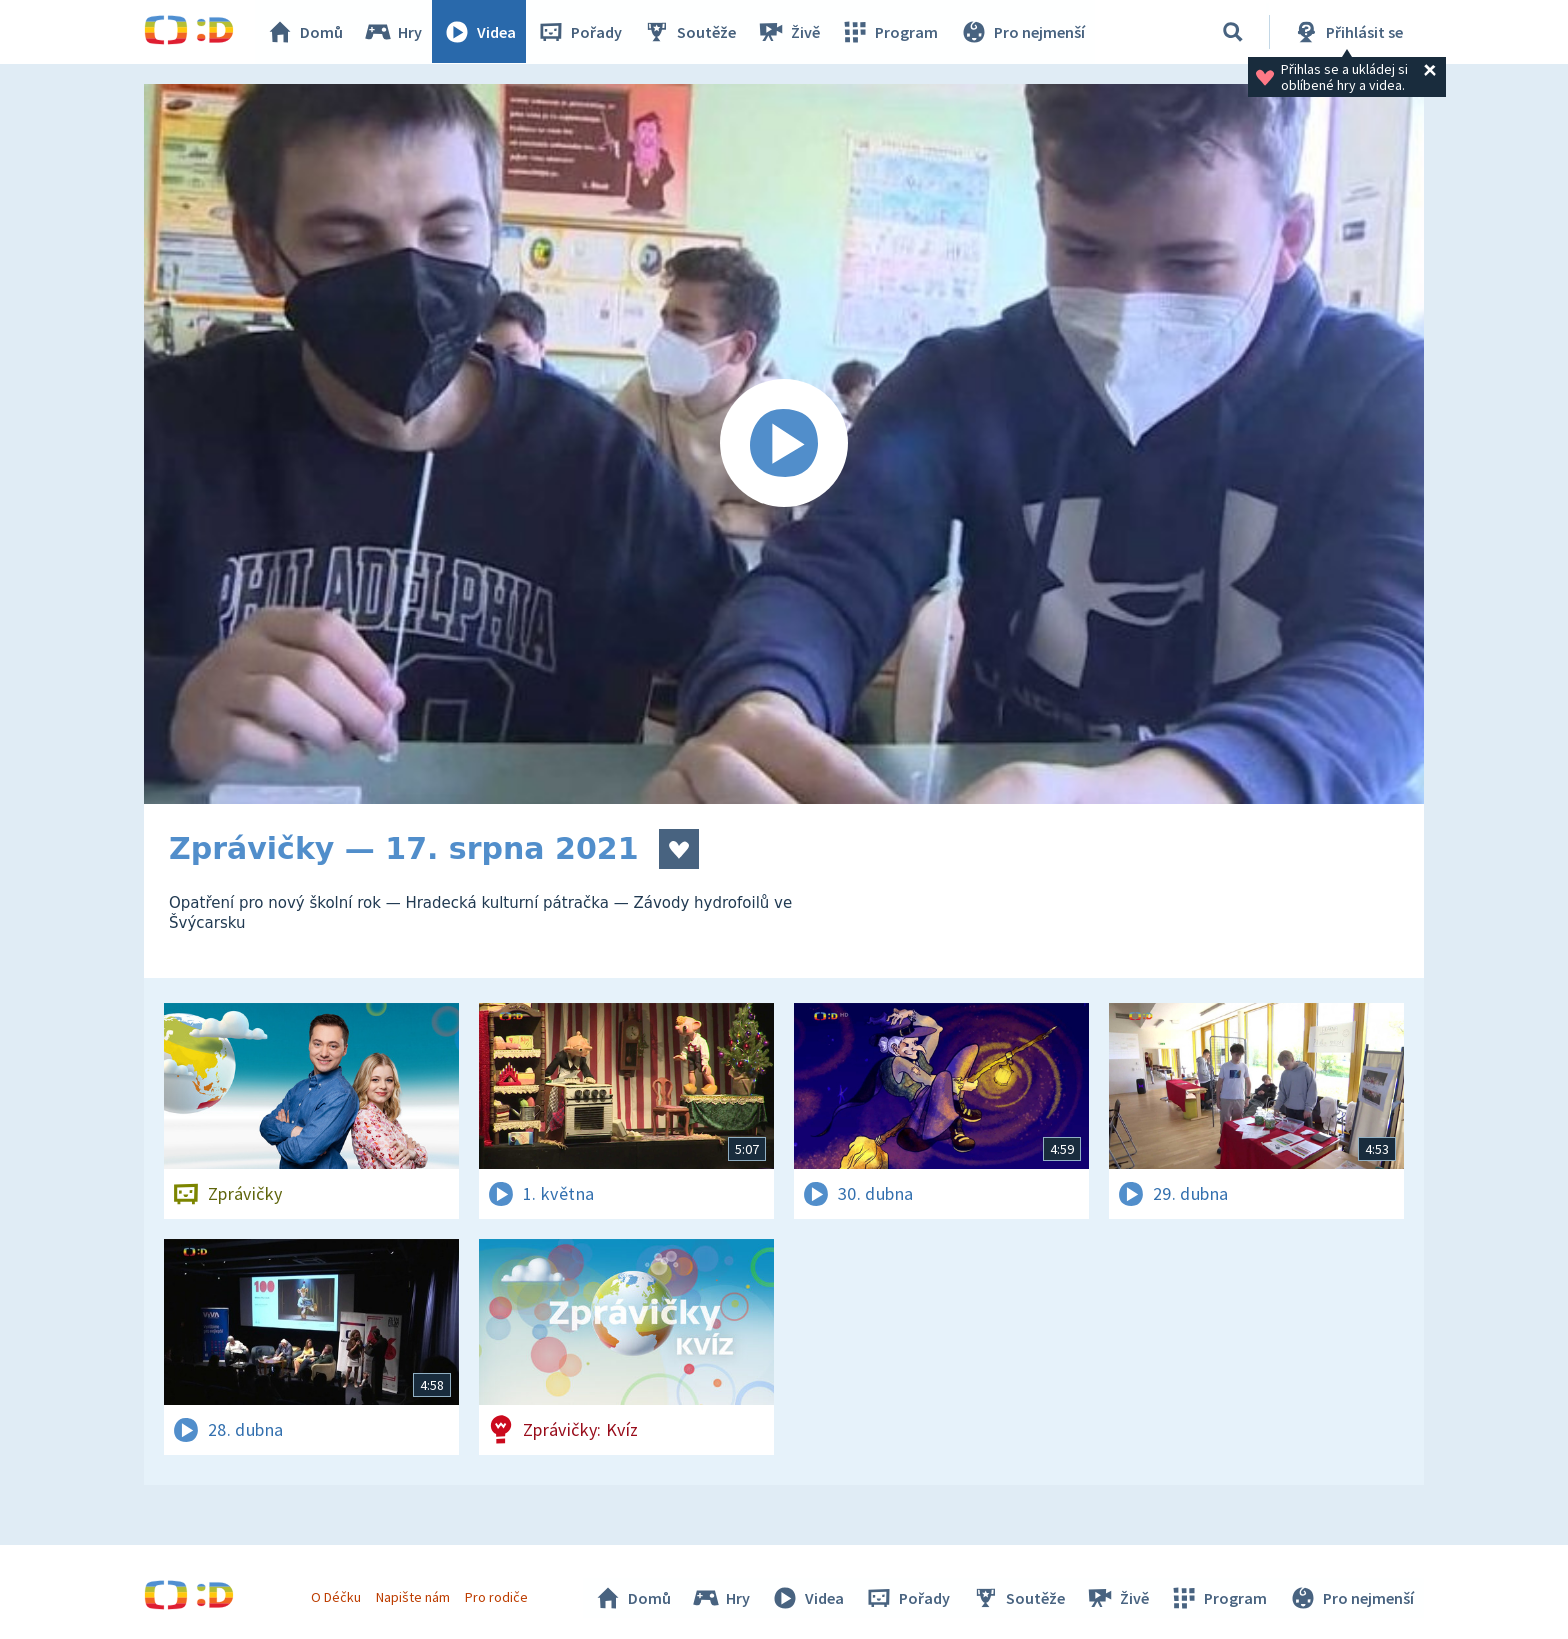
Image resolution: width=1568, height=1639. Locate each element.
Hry (393, 32)
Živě (789, 32)
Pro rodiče (497, 1597)
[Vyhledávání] (1233, 32)
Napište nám (413, 1597)
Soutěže (690, 32)
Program (890, 32)
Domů (305, 32)
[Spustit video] (784, 444)
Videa (480, 32)
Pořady (580, 32)
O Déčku (336, 1597)
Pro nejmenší (1022, 32)
